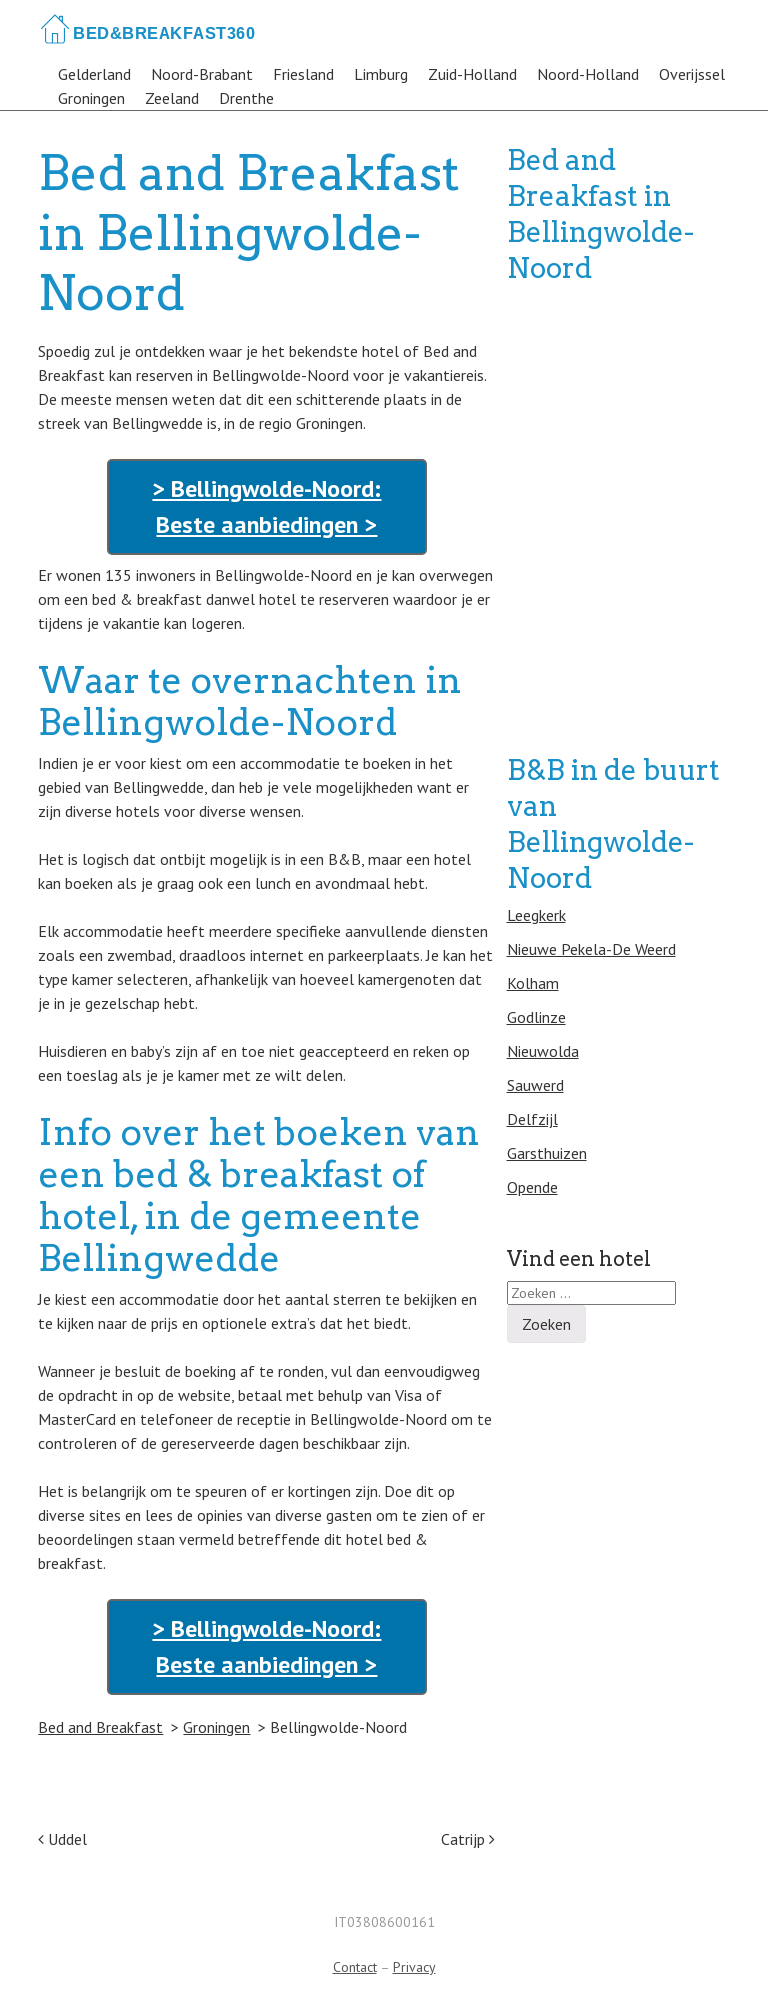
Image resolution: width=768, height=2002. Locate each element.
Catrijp (468, 1839)
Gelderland (94, 74)
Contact (355, 1967)
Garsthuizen (547, 1153)
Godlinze (536, 1017)
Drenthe (246, 98)
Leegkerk (536, 915)
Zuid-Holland (472, 74)
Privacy (414, 1967)
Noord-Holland (588, 74)
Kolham (533, 983)
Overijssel (692, 74)
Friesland (303, 74)
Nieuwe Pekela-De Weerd (591, 949)
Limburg (381, 74)
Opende (532, 1187)
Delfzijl (532, 1119)
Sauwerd (535, 1085)
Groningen (91, 98)
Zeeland (172, 98)
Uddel (62, 1839)
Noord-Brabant (202, 74)
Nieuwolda (543, 1051)
